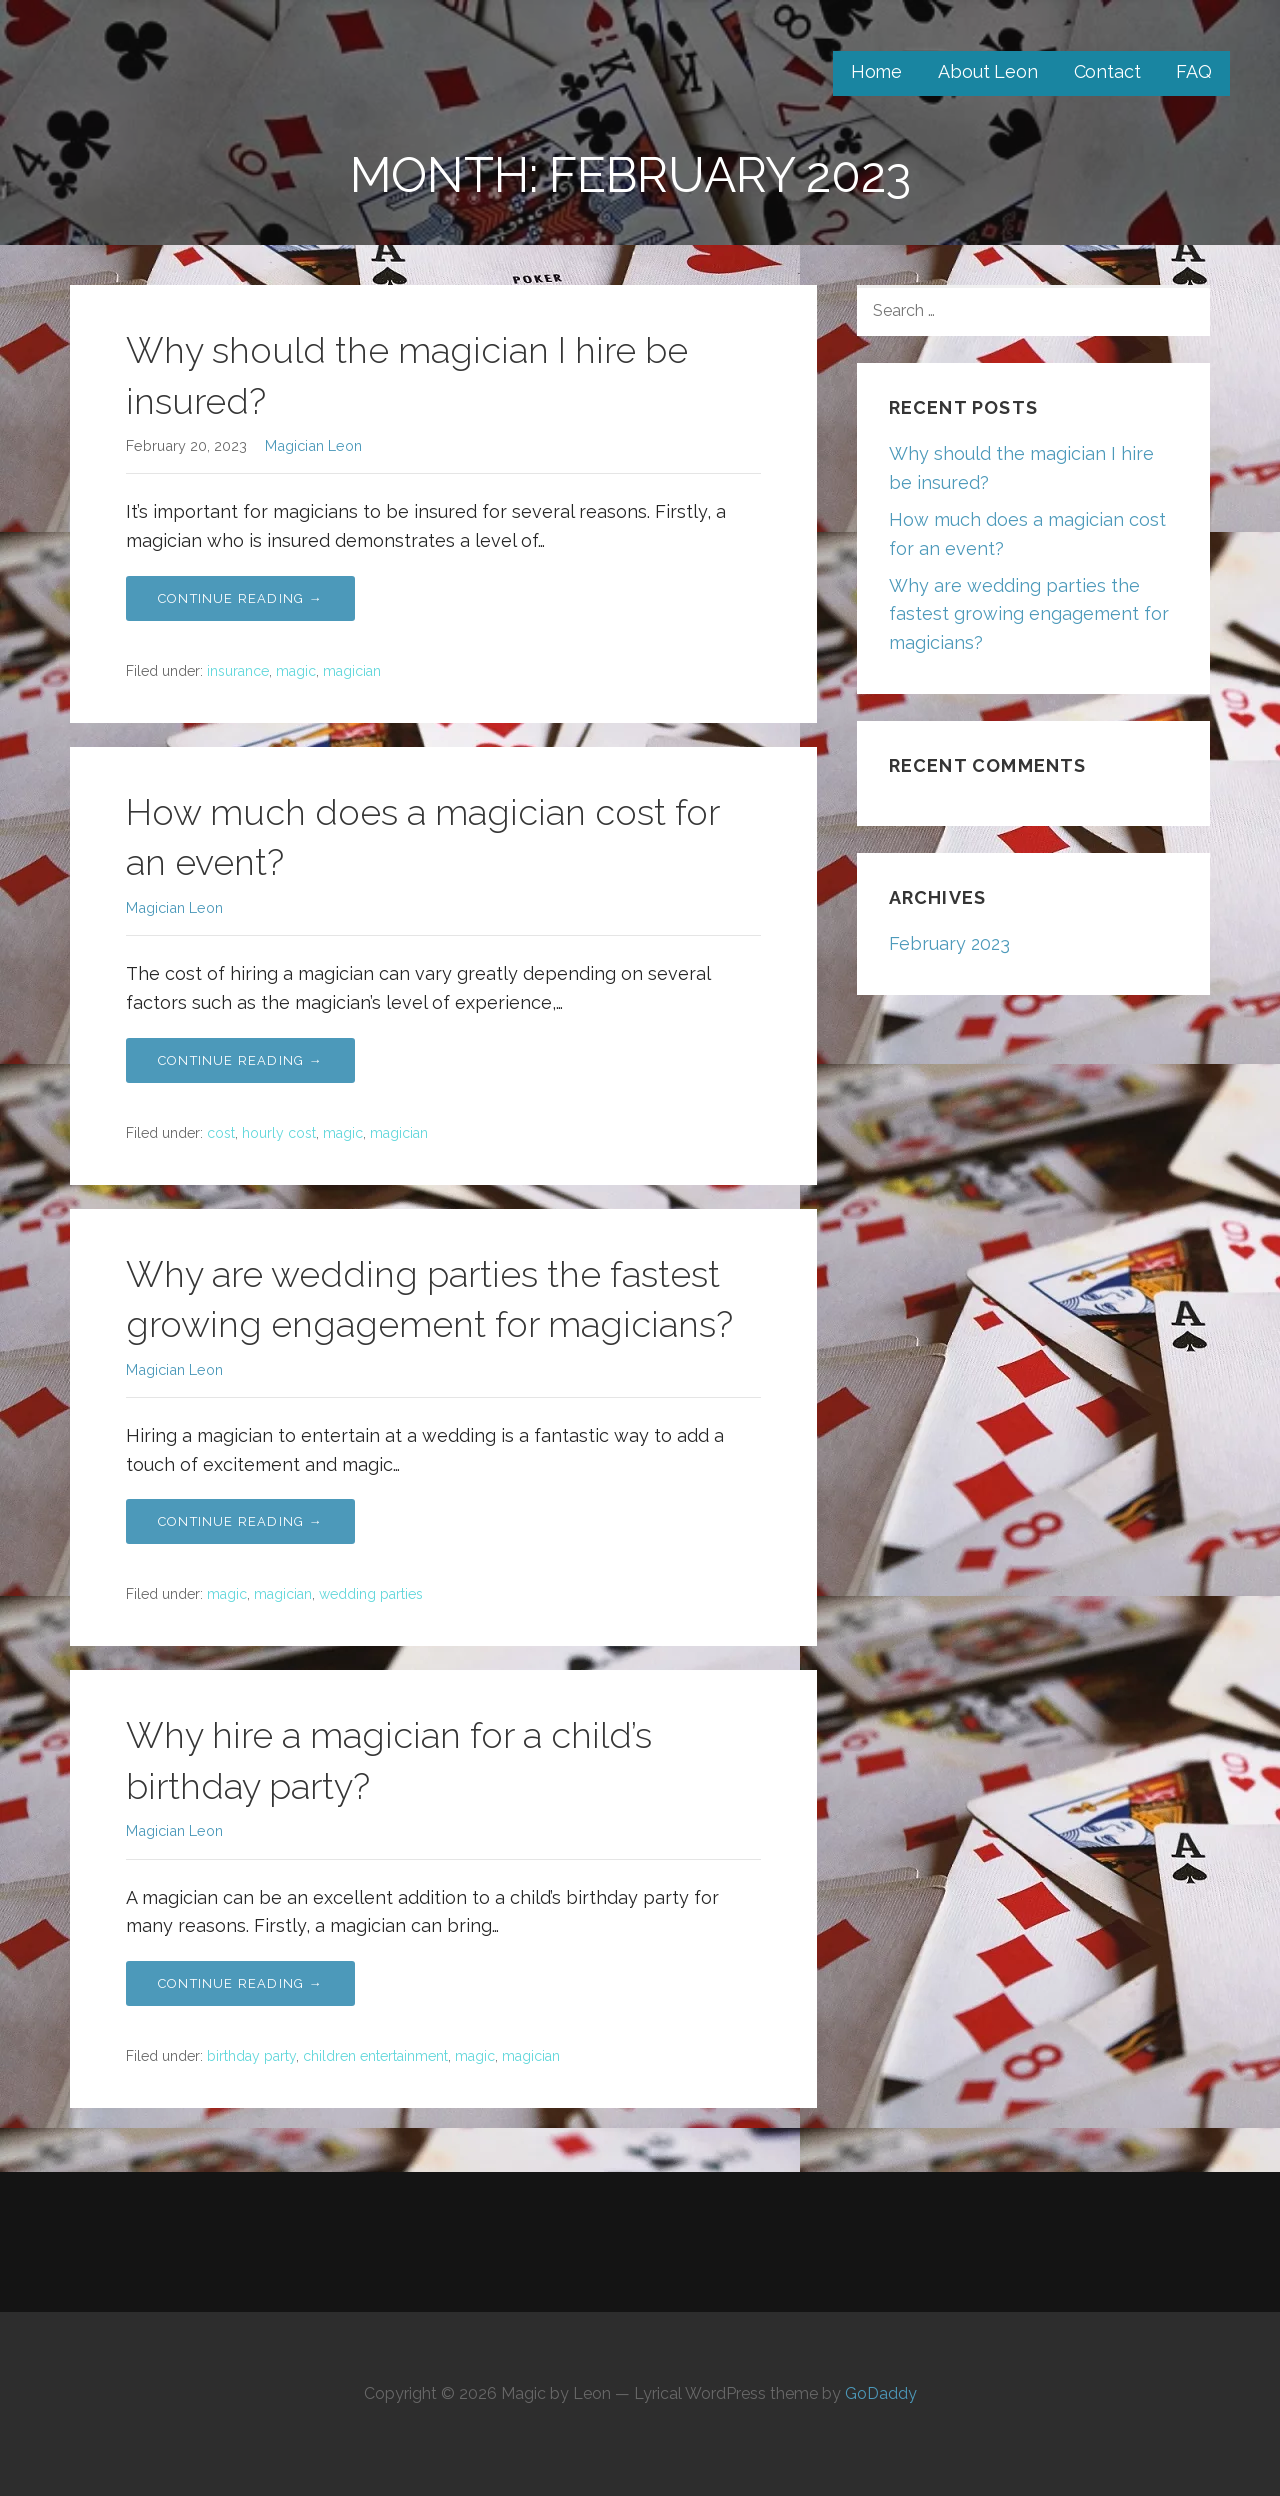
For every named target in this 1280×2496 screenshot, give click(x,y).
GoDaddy (881, 2393)
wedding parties (371, 1594)
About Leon (987, 71)
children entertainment (375, 2056)
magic (296, 671)
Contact (1107, 71)
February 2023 (949, 943)
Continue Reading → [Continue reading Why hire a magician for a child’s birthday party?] (240, 1983)
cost (221, 1133)
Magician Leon (313, 445)
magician (352, 671)
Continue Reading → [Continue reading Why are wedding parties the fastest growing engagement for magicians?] (240, 1521)
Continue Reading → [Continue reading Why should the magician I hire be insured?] (240, 598)
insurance (238, 671)
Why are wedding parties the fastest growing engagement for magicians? (1029, 614)
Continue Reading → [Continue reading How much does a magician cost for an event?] (240, 1060)
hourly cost (279, 1133)
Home (876, 71)
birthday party (251, 2056)
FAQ (1194, 71)
